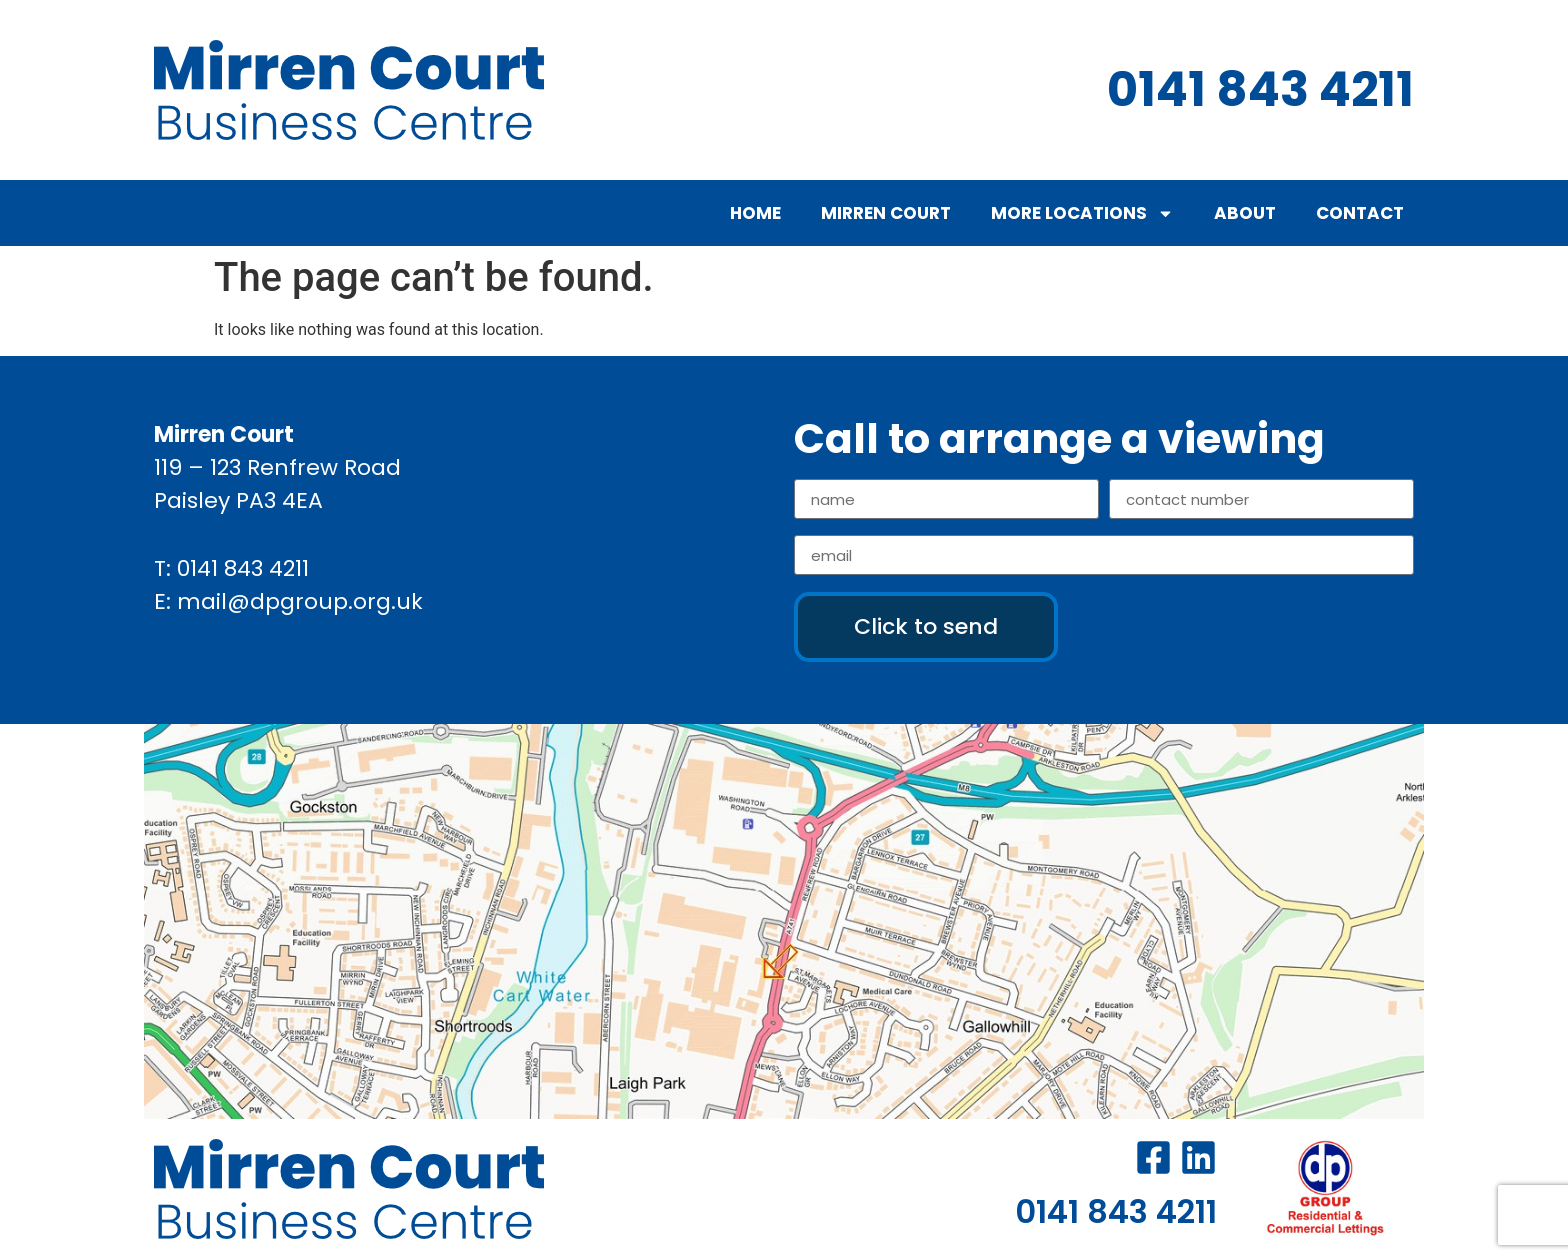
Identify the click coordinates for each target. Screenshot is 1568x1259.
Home (755, 213)
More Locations (1082, 213)
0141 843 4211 (243, 568)
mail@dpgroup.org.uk (300, 601)
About (1245, 213)
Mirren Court (886, 213)
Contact (1360, 213)
